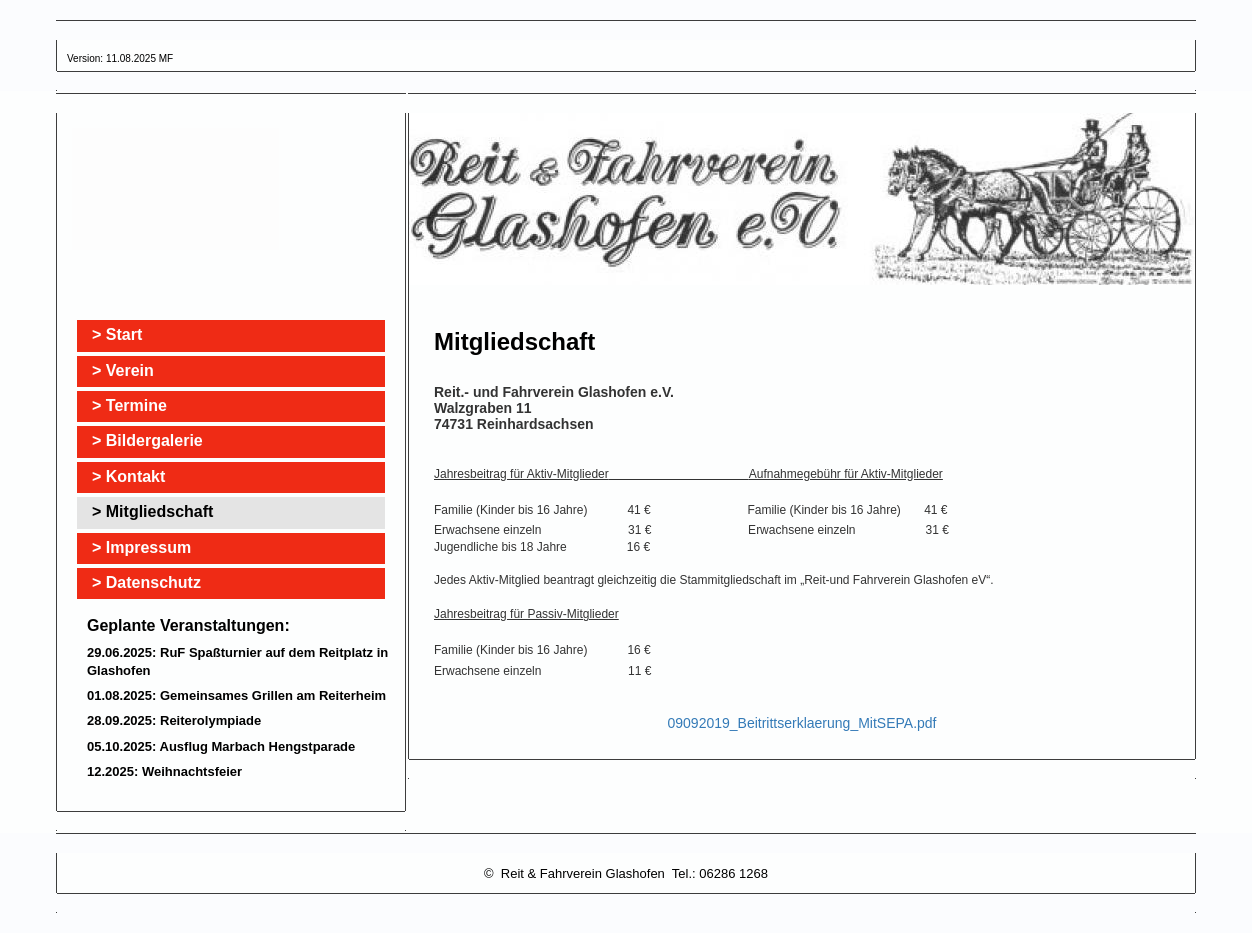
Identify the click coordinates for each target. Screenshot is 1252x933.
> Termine (129, 405)
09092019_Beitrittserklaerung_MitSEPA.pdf (801, 723)
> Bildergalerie (147, 440)
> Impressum (141, 547)
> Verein (123, 370)
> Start (117, 334)
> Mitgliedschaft (152, 511)
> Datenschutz (146, 582)
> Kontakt (128, 476)
